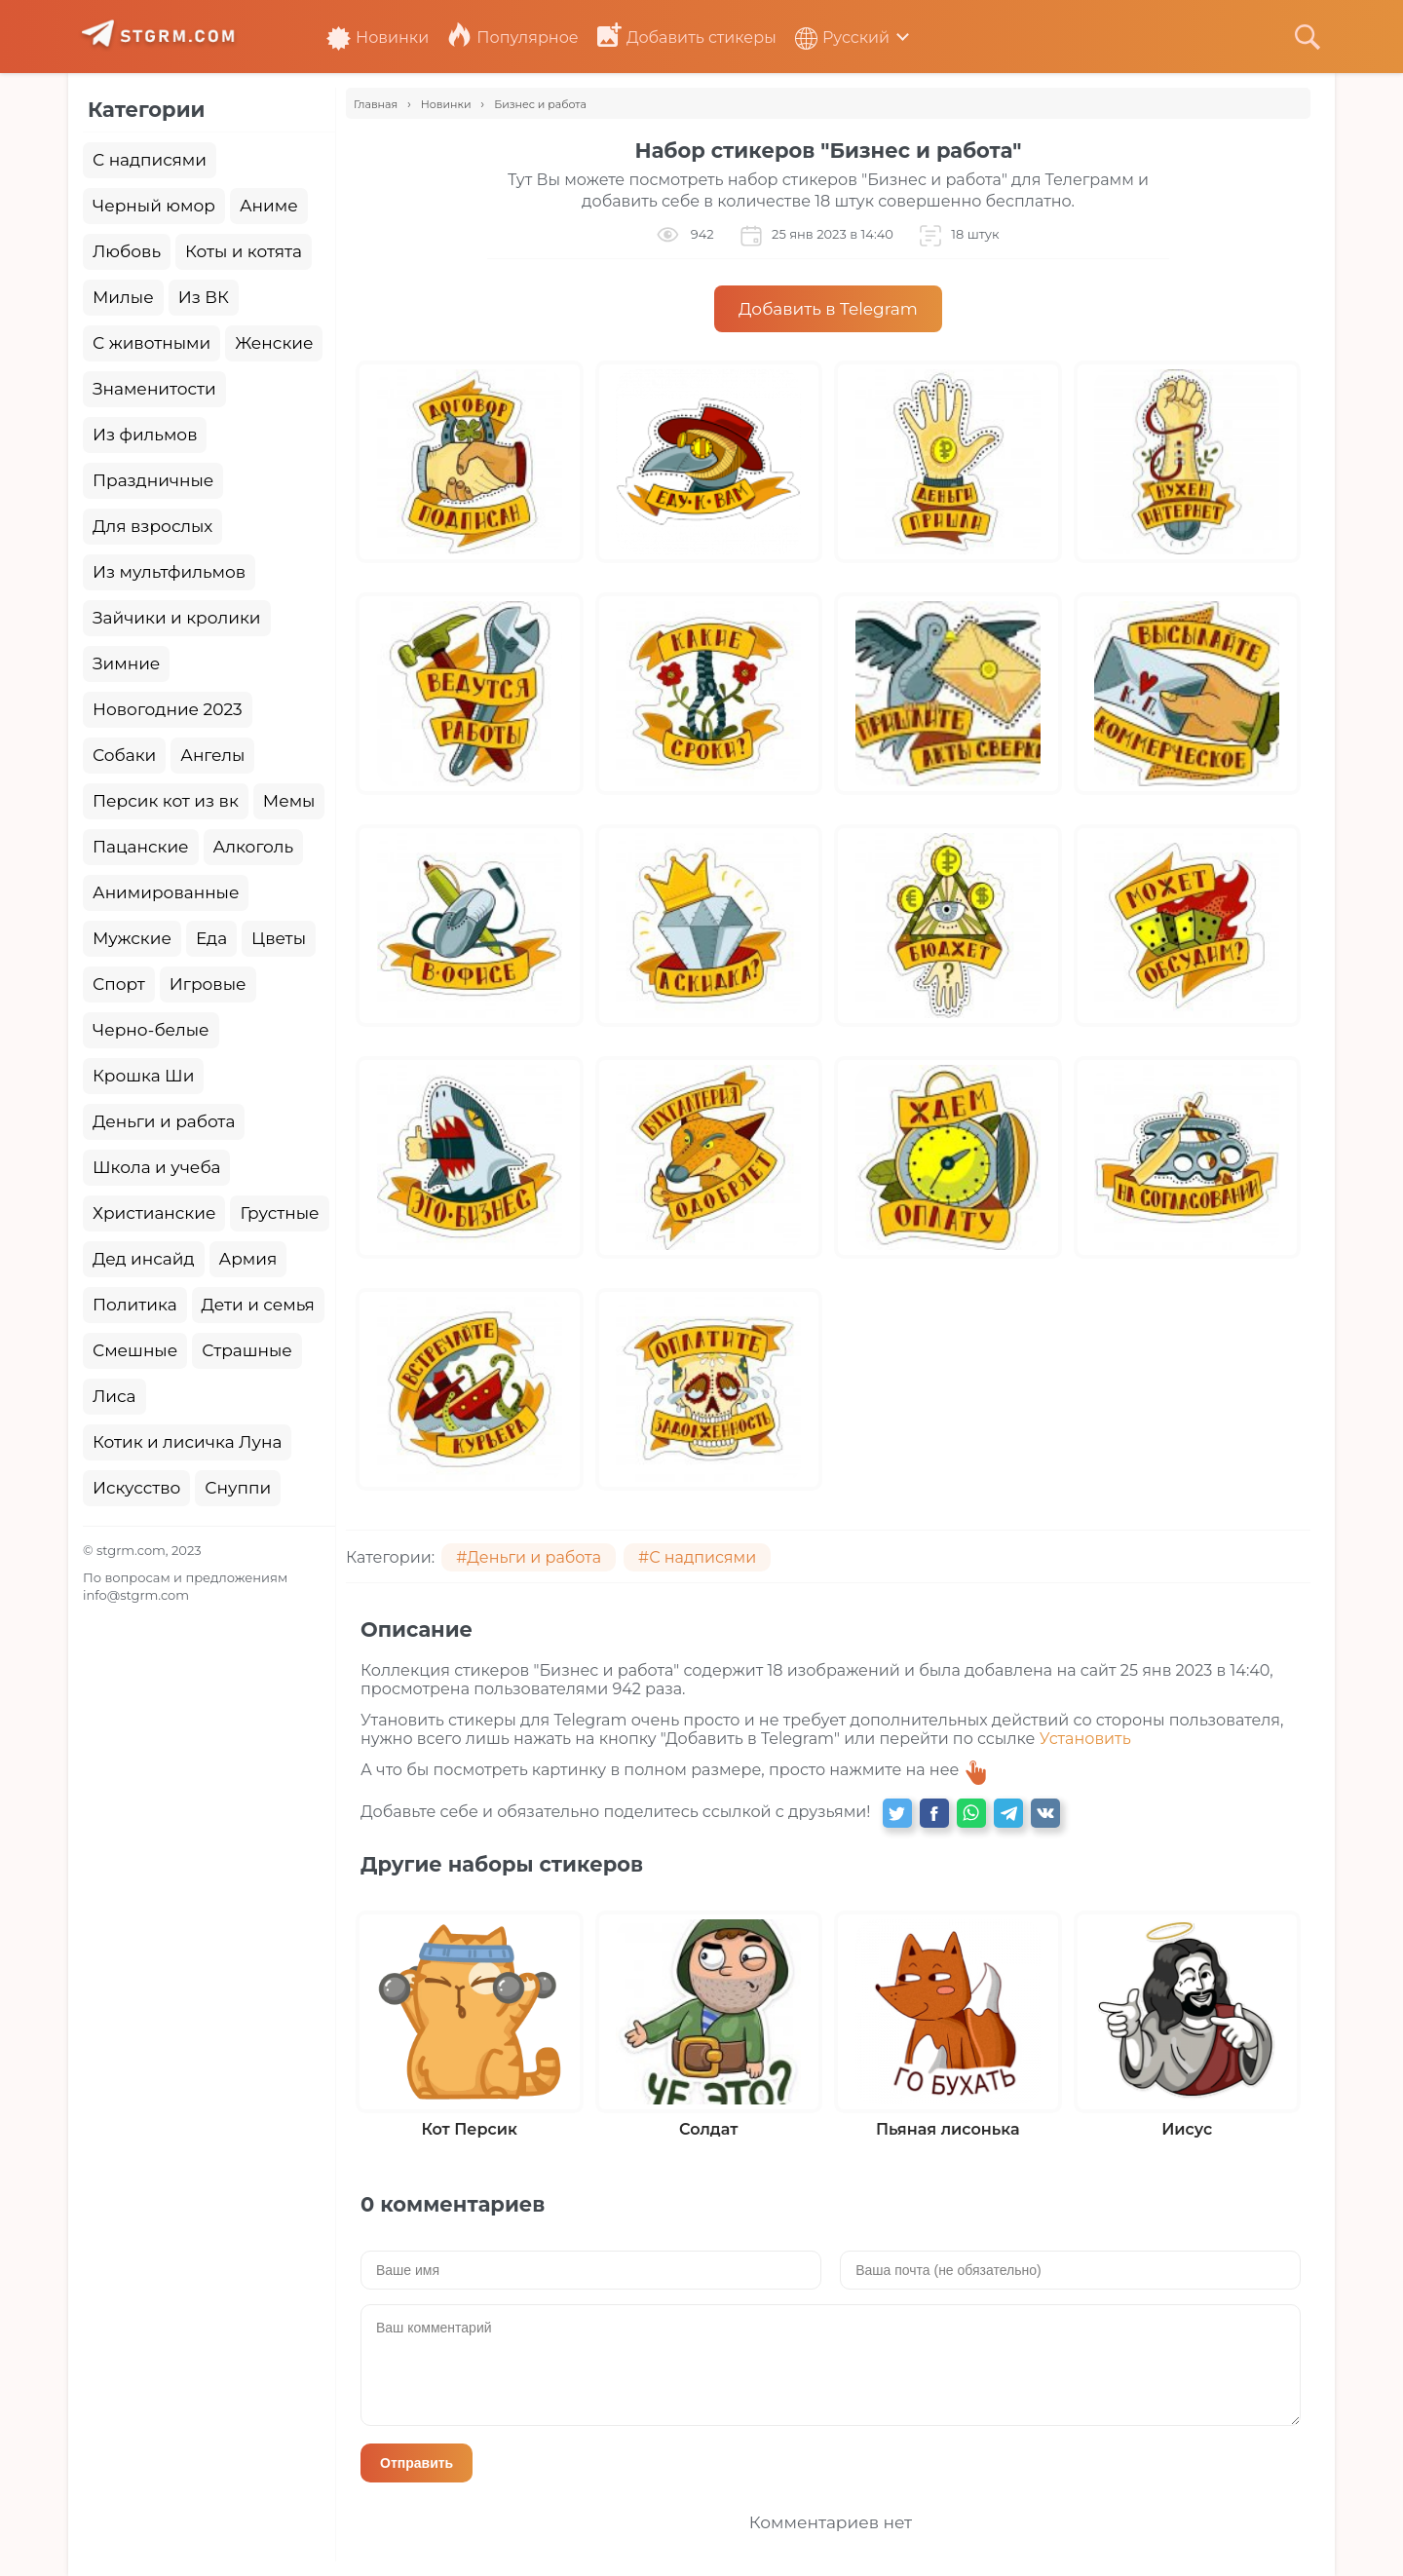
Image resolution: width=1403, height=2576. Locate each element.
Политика (135, 1304)
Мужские (132, 938)
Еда (211, 938)
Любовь (127, 251)
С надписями (150, 160)
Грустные (279, 1213)
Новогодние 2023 (168, 709)
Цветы (278, 938)
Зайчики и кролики (177, 617)
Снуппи (238, 1487)
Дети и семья (258, 1304)
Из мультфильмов (169, 572)
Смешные (135, 1350)
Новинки (377, 37)
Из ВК (203, 297)
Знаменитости (154, 388)
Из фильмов (145, 434)
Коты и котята (243, 251)
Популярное (512, 37)
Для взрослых (152, 526)
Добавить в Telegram (828, 309)
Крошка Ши (143, 1075)
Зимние (126, 663)
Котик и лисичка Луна (187, 1442)
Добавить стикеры (687, 37)
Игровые (208, 984)
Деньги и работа (164, 1121)
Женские (274, 343)
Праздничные (153, 480)
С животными (151, 343)
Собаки (124, 755)
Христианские (154, 1213)
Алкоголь (253, 846)
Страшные (247, 1350)
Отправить (416, 2463)
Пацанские (141, 846)
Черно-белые (151, 1030)
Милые (123, 297)
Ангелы (212, 755)
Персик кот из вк (166, 801)
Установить (1085, 1738)
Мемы (289, 801)
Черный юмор (154, 205)
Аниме (269, 205)
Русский (842, 37)
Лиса (114, 1396)
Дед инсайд (144, 1259)
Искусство (136, 1487)
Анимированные (166, 892)
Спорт (119, 984)
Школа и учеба (156, 1167)
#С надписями (697, 1557)
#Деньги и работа (528, 1557)
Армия (248, 1259)
